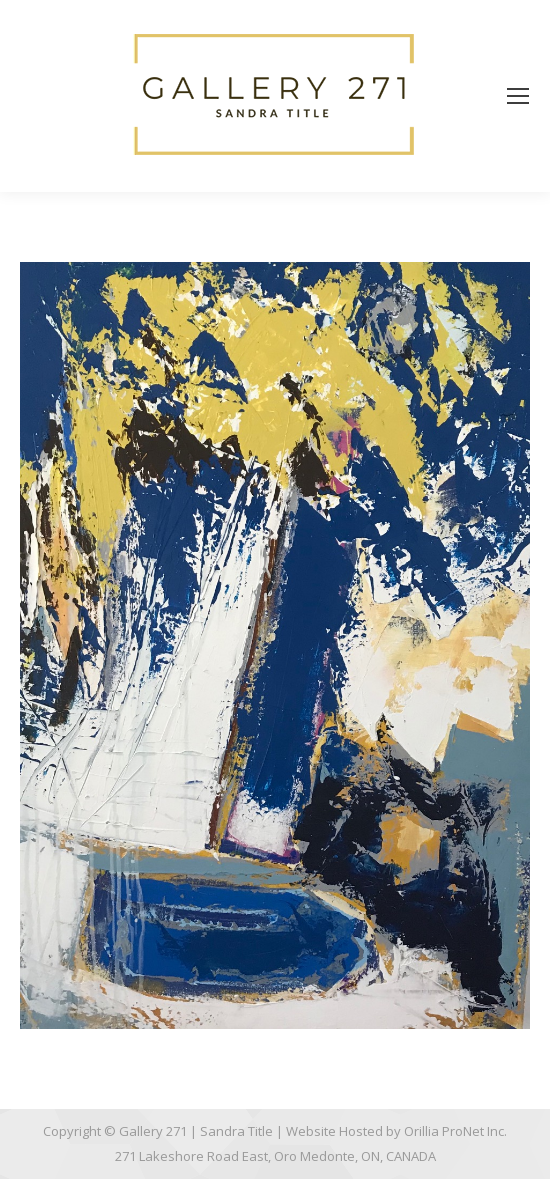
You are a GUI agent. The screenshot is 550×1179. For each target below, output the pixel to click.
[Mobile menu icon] (518, 96)
